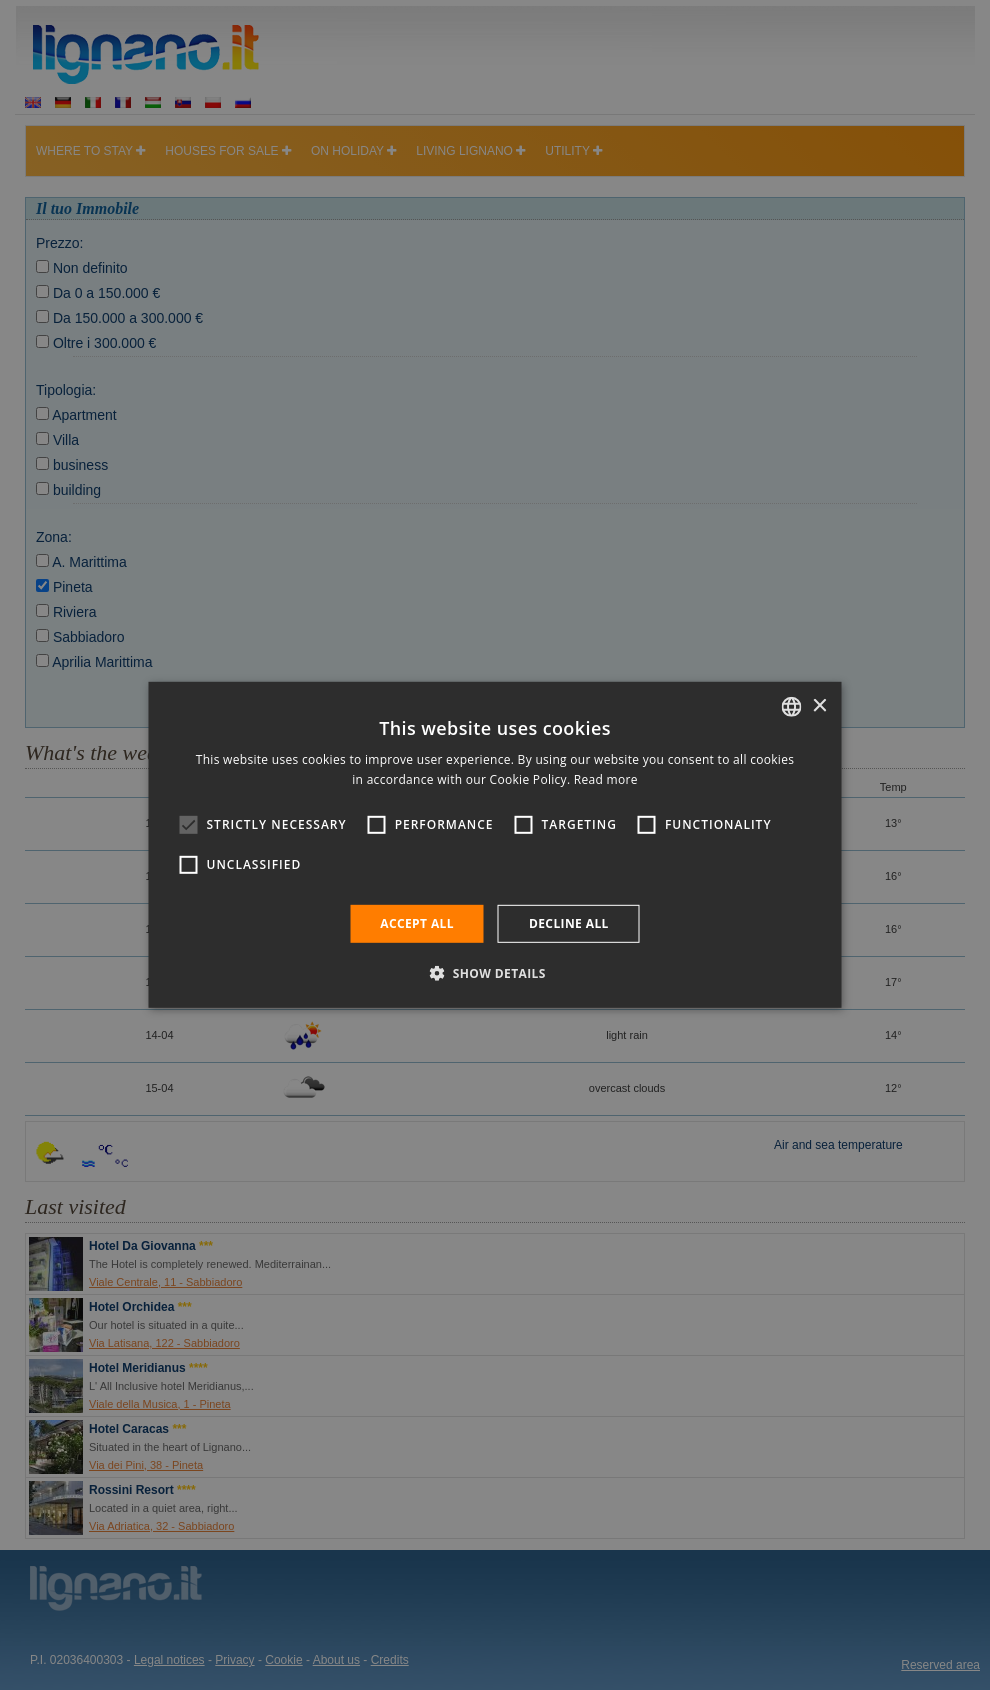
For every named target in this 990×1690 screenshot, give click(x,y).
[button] (495, 973)
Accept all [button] (417, 923)
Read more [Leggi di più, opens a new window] (606, 779)
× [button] (819, 705)
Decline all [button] (569, 923)
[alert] (495, 845)
